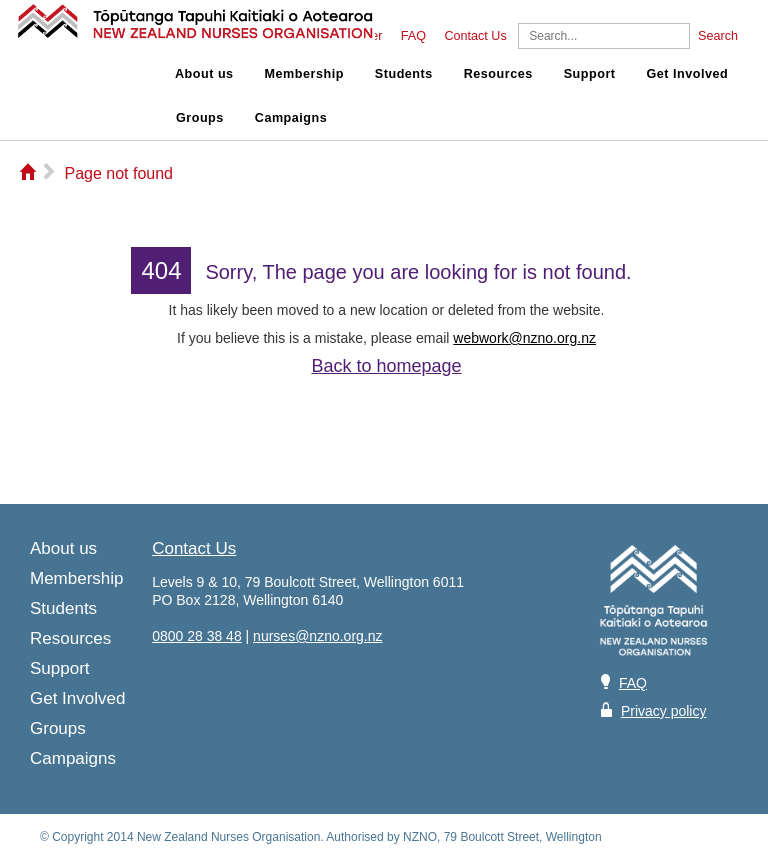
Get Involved (688, 74)
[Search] (604, 36)
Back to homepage (386, 366)
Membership (304, 74)
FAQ (413, 36)
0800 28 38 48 (197, 636)
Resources (498, 74)
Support (590, 74)
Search (718, 36)
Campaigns (291, 118)
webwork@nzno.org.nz (524, 338)
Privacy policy (664, 711)
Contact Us (475, 36)
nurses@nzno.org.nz (317, 636)
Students (404, 74)
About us (204, 74)
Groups (200, 118)
